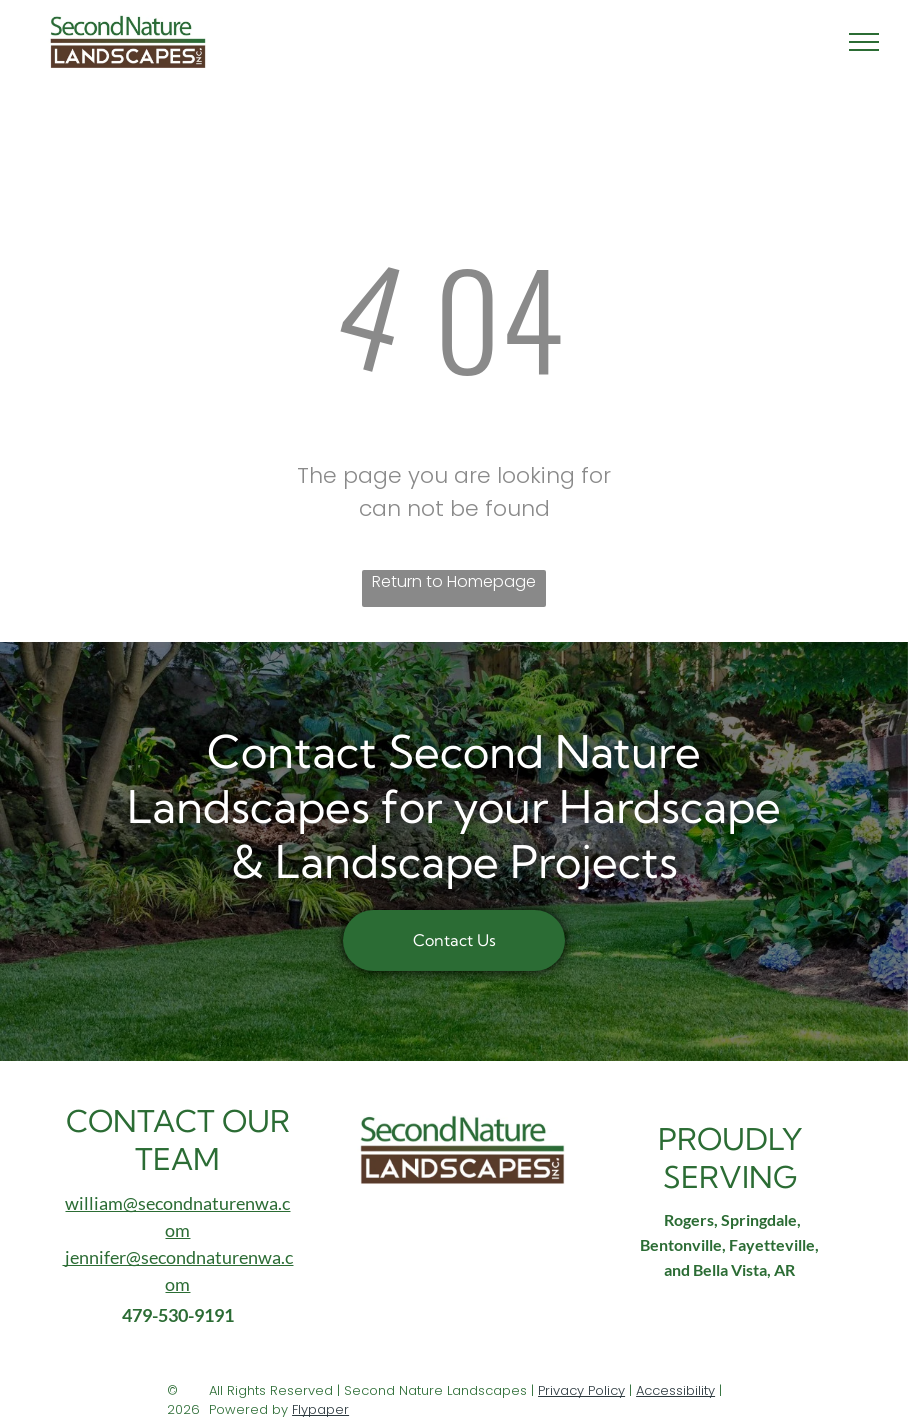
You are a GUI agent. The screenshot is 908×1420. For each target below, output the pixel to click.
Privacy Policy (581, 1390)
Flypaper (320, 1409)
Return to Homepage (454, 581)
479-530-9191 (178, 1315)
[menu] (864, 42)
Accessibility (675, 1390)
